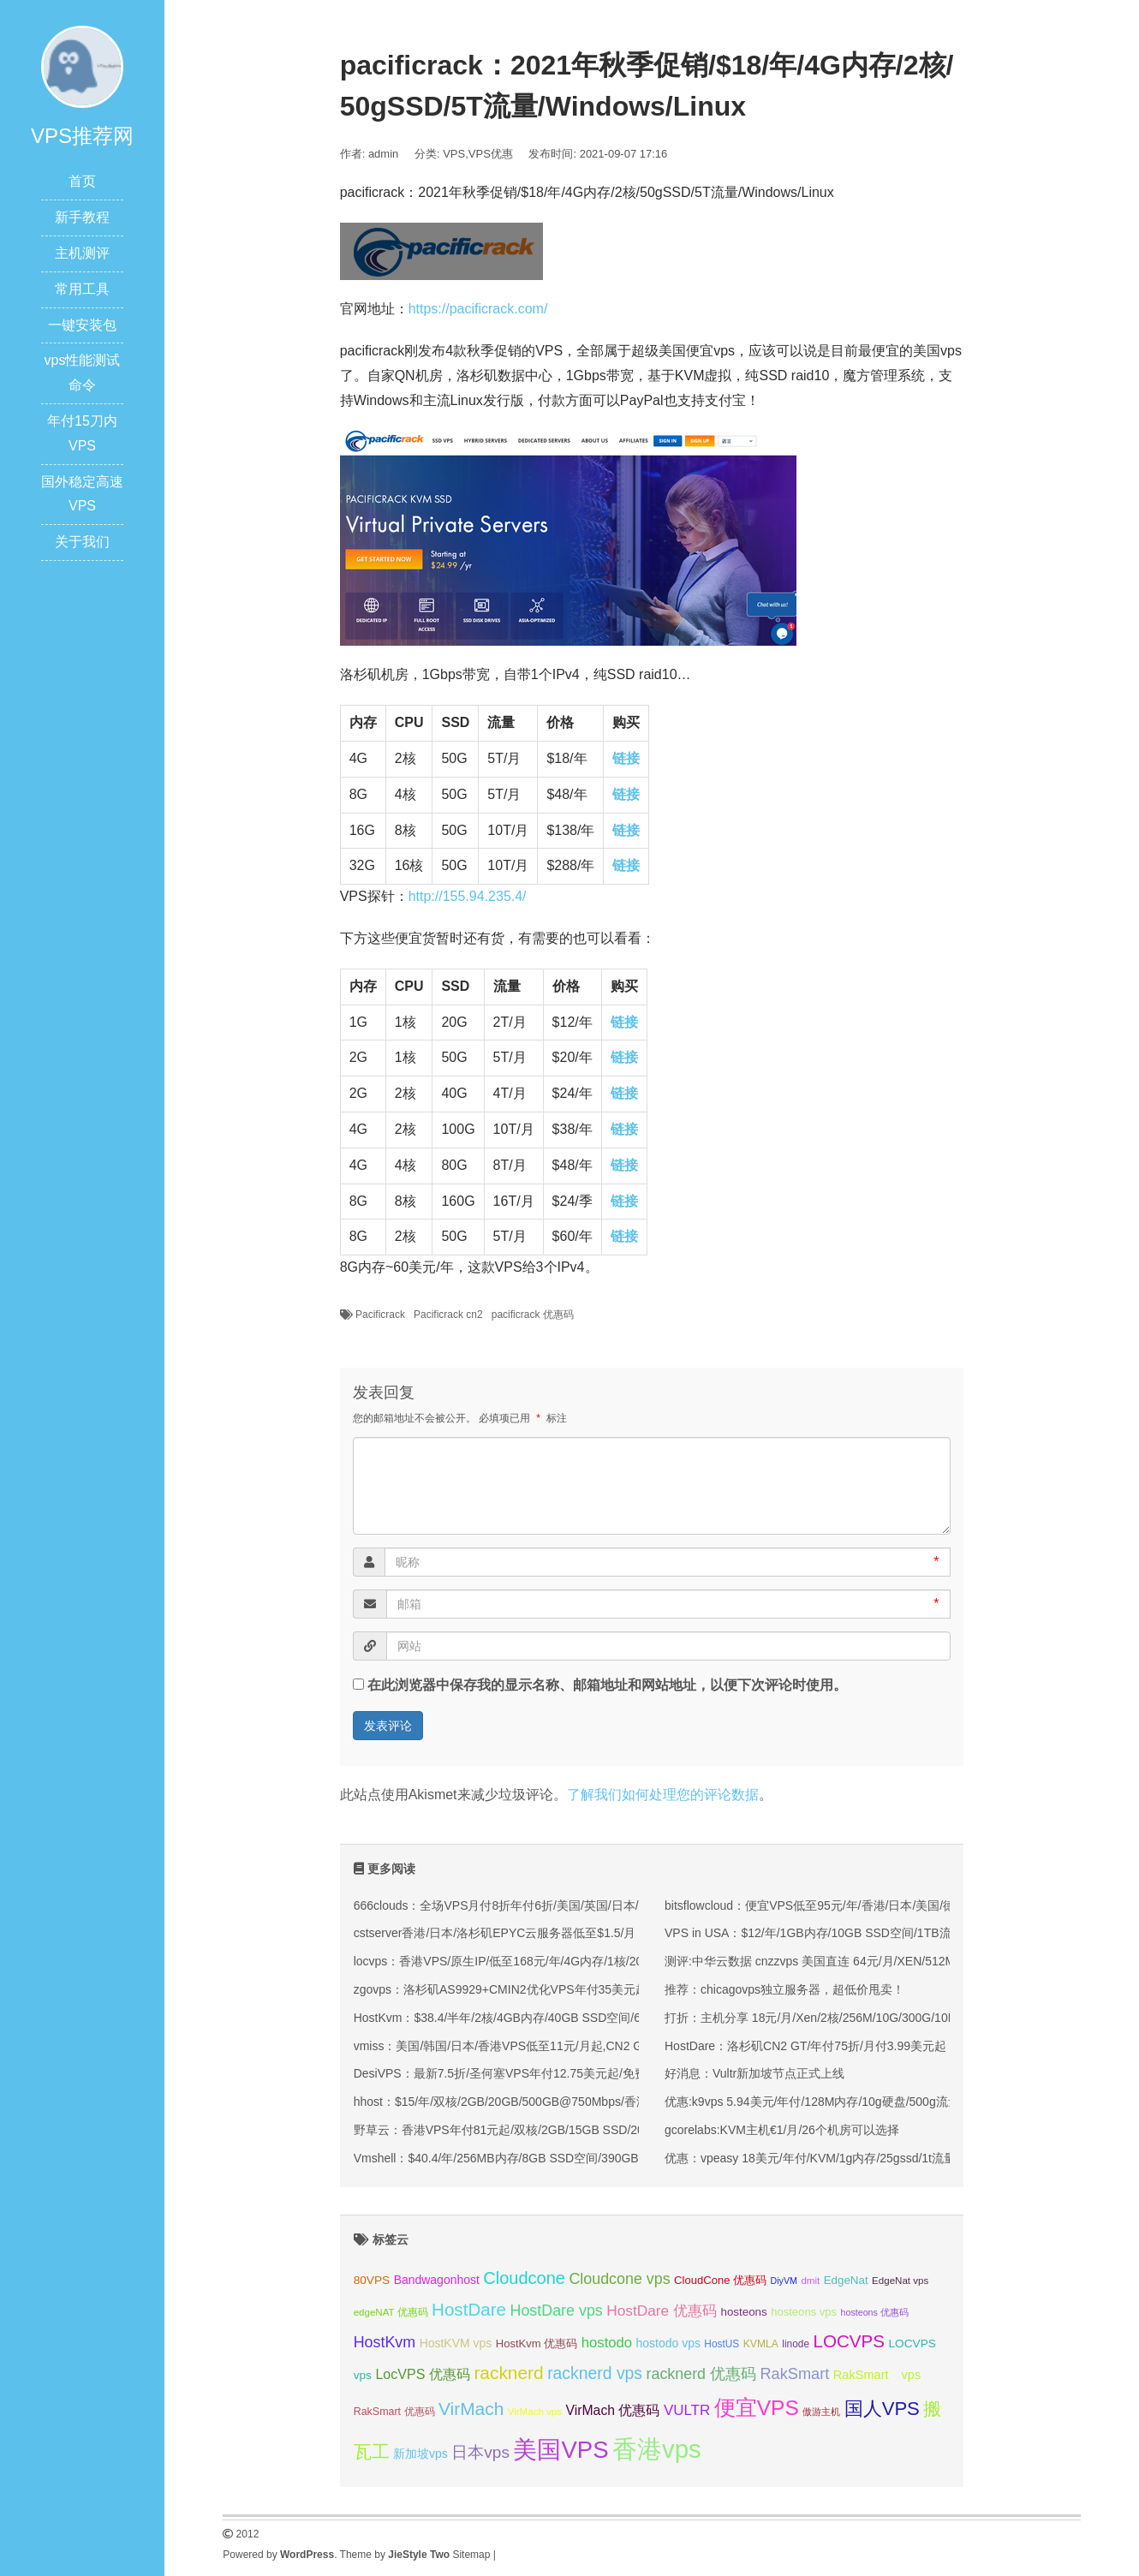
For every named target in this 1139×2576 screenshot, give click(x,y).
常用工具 (82, 289)
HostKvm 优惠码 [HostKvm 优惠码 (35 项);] (537, 2343)
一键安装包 (82, 325)
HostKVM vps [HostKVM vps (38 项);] (456, 2343)
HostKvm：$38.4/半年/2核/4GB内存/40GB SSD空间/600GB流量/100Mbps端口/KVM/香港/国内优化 (617, 2017)
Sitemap (471, 2555)
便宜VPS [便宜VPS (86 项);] (756, 2407)
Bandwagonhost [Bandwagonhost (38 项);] (437, 2280)
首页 (82, 181)
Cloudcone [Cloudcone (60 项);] (524, 2278)
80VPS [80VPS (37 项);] (372, 2280)
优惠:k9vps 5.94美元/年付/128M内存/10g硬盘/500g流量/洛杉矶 (832, 2101)
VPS (454, 153)
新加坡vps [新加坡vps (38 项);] (420, 2453)
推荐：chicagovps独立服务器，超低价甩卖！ (784, 1989)
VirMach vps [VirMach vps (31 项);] (535, 2411)
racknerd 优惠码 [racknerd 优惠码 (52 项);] (702, 2373)
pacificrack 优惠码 (533, 1315)
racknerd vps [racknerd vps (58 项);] (594, 2373)
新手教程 (82, 217)
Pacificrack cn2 (448, 1315)
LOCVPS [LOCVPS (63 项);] (849, 2341)
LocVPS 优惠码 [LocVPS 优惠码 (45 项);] (422, 2374)
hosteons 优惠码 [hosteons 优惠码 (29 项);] (875, 2312)
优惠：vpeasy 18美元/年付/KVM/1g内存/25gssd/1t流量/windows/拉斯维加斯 (866, 2158)
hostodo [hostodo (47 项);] (606, 2342)
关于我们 (82, 541)
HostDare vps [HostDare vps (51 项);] (556, 2310)
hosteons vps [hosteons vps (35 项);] (804, 2311)
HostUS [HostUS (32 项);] (721, 2344)
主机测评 (82, 253)
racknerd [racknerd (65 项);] (508, 2372)
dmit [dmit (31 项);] (810, 2280)
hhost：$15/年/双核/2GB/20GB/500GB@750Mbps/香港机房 (513, 2101)
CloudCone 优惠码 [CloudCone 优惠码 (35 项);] (720, 2280)
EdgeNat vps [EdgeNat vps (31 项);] (900, 2280)
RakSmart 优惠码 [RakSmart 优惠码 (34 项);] (394, 2412)
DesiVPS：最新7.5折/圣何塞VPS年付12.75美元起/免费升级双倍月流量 (542, 2073)
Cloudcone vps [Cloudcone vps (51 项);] (619, 2278)
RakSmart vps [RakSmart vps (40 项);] (877, 2375)
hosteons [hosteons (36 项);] (743, 2311)
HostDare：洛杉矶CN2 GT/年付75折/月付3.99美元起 (805, 2046)
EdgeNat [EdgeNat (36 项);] (846, 2280)
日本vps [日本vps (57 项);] (480, 2452)
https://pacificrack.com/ (478, 308)
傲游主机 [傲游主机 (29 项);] (821, 2411)
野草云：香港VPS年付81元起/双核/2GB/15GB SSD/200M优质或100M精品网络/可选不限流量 (602, 2130)
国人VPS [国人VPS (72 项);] (882, 2408)
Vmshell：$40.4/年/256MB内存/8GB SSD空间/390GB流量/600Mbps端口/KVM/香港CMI (586, 2158)
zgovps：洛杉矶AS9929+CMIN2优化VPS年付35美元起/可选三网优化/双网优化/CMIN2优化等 (602, 1989)
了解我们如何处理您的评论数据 (663, 1794)
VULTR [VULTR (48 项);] (687, 2410)
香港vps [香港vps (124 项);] (656, 2449)
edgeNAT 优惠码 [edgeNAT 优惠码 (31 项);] (391, 2312)
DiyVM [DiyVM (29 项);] (784, 2280)
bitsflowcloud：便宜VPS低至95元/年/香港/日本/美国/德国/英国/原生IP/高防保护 (874, 1905)
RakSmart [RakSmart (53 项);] (794, 2373)
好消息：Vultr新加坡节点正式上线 (754, 2073)
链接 (626, 758)
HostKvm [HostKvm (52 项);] (385, 2342)
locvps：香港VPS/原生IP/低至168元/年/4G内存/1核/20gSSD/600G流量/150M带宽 (571, 1961)
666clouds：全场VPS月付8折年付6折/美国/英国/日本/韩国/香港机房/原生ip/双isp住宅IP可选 (597, 1905)
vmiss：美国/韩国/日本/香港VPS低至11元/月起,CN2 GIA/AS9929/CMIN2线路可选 (571, 2046)
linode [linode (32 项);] (795, 2344)
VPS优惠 (490, 153)
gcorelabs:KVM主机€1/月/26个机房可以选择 (782, 2130)
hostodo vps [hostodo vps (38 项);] (668, 2343)
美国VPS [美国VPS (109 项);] (560, 2449)
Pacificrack (380, 1315)
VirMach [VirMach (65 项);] (471, 2408)
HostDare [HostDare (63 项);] (469, 2309)
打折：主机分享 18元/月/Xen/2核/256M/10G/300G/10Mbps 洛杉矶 (841, 2017)
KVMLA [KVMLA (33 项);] (760, 2344)
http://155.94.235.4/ (467, 896)
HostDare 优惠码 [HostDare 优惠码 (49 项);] (661, 2310)
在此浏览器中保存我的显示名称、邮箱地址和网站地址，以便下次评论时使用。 (607, 1685)
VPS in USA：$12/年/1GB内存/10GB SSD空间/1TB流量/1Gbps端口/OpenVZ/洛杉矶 (889, 1933)
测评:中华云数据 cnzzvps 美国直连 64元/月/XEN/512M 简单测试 (835, 1961)
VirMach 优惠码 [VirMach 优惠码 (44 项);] (613, 2410)
